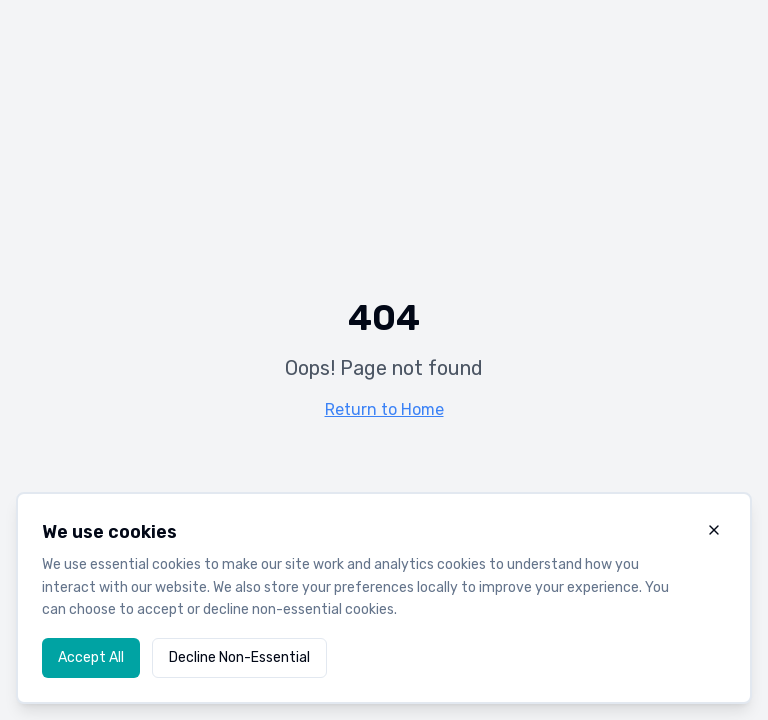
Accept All (91, 657)
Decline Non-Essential (239, 657)
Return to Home (384, 409)
